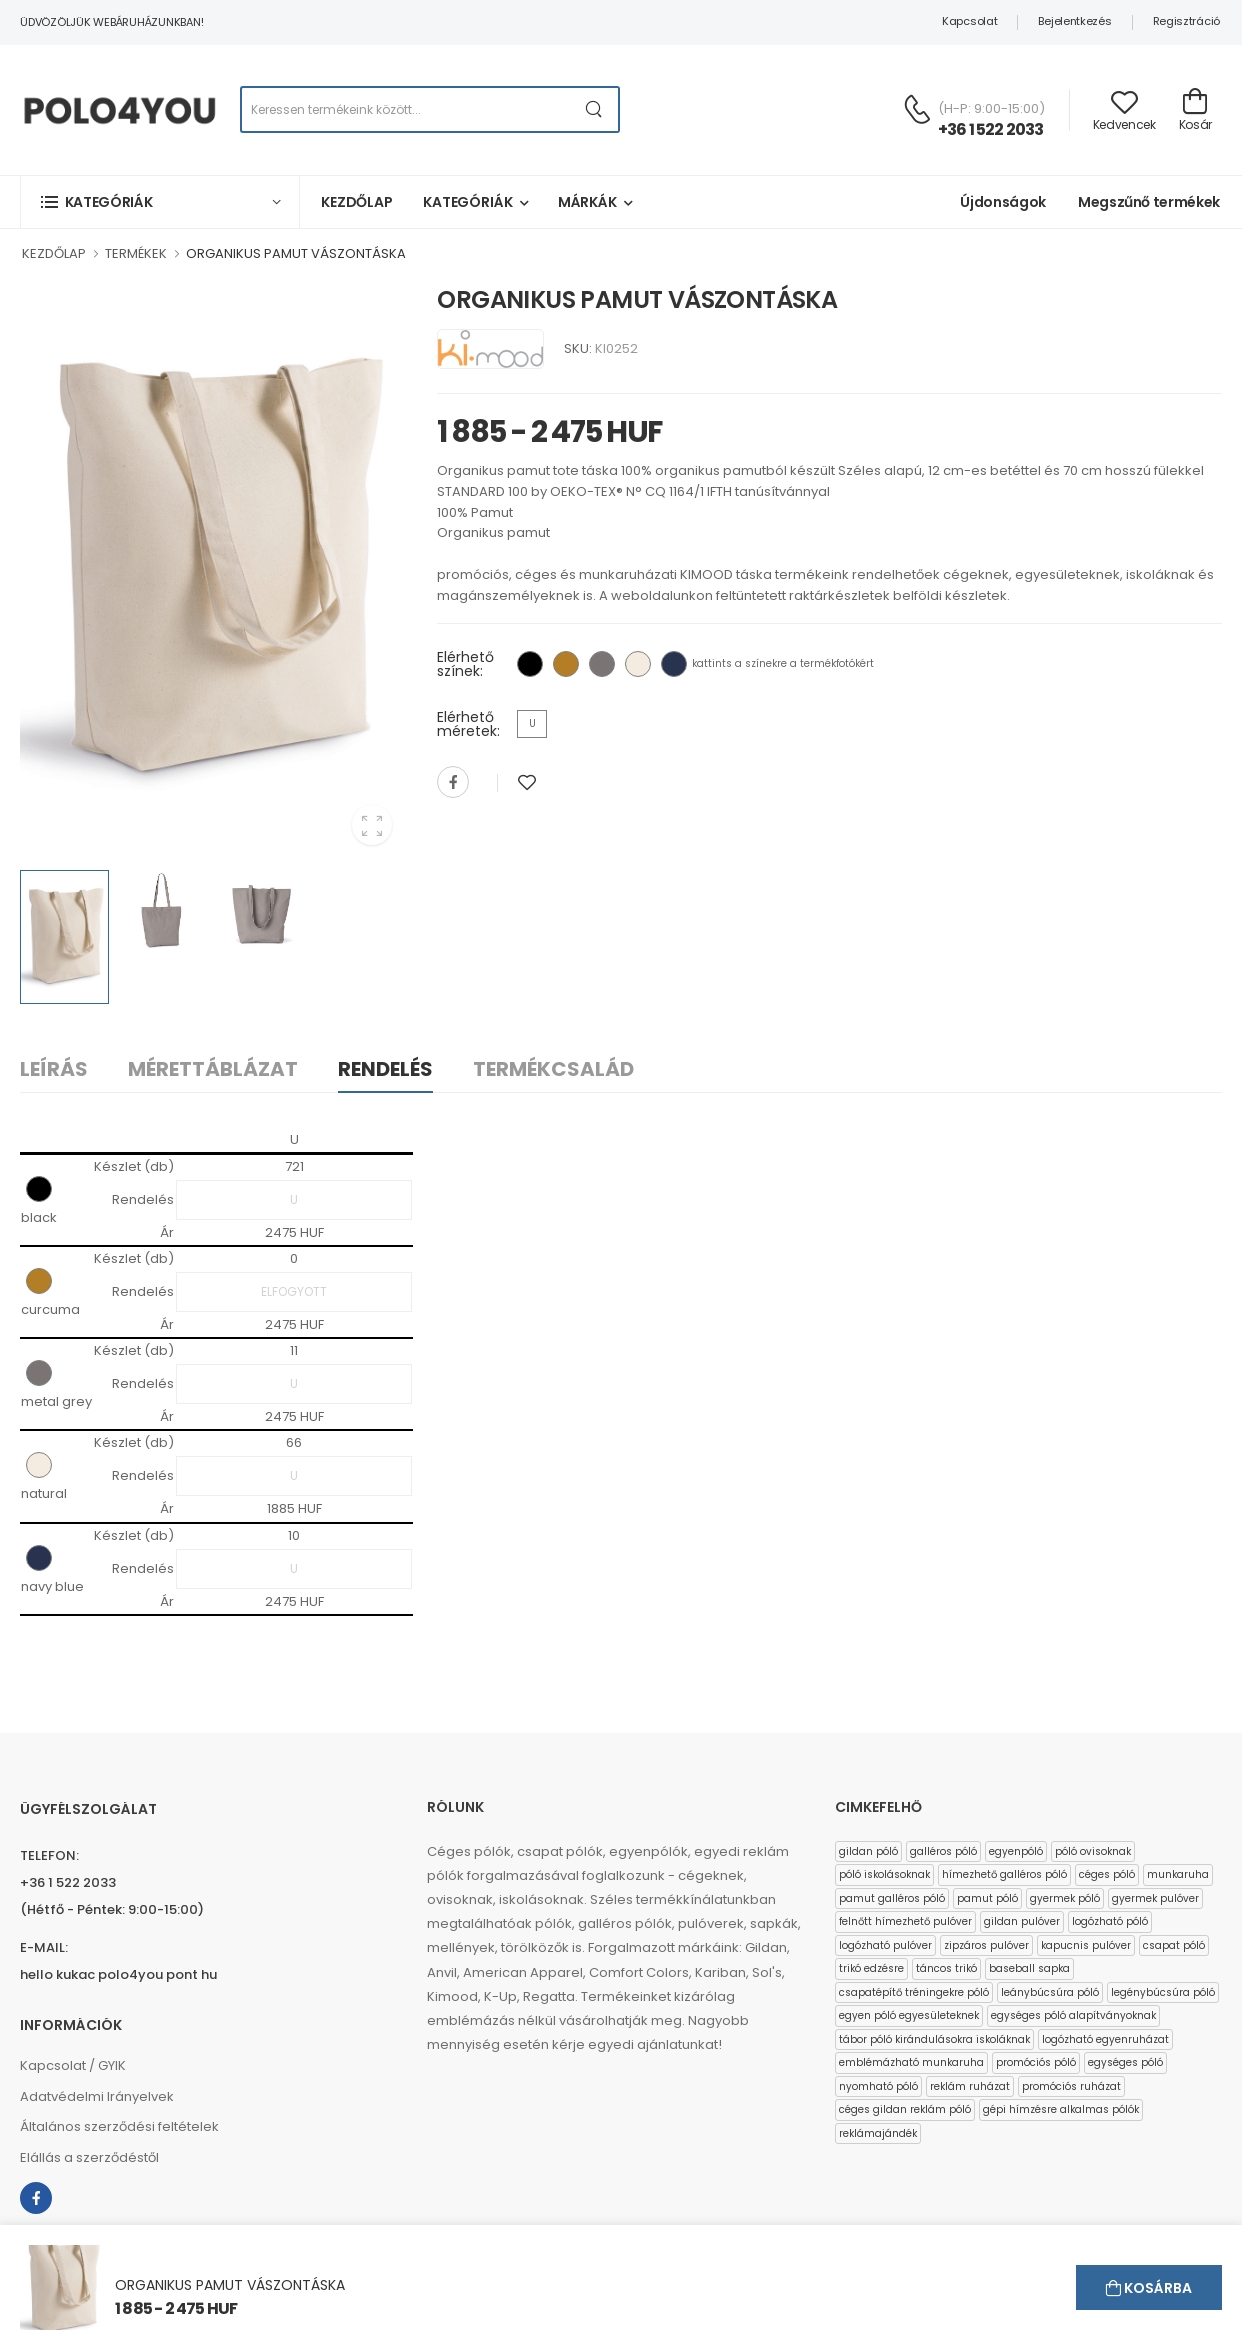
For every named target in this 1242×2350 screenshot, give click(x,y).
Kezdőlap (357, 202)
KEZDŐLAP (54, 253)
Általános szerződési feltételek (119, 2126)
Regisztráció (1186, 21)
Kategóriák (468, 202)
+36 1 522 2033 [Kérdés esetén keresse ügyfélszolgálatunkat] (991, 129)
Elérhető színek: (465, 664)
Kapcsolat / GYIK (73, 2065)
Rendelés (385, 1069)
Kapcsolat (969, 21)
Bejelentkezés (1074, 21)
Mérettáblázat (213, 1069)
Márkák (587, 202)
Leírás (54, 1069)
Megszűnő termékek (1149, 202)
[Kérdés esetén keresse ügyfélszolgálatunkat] (917, 109)
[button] (160, 201)
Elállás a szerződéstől (89, 2157)
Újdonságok (1003, 202)
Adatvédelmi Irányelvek (97, 2096)
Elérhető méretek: (468, 724)
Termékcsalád (553, 1069)
